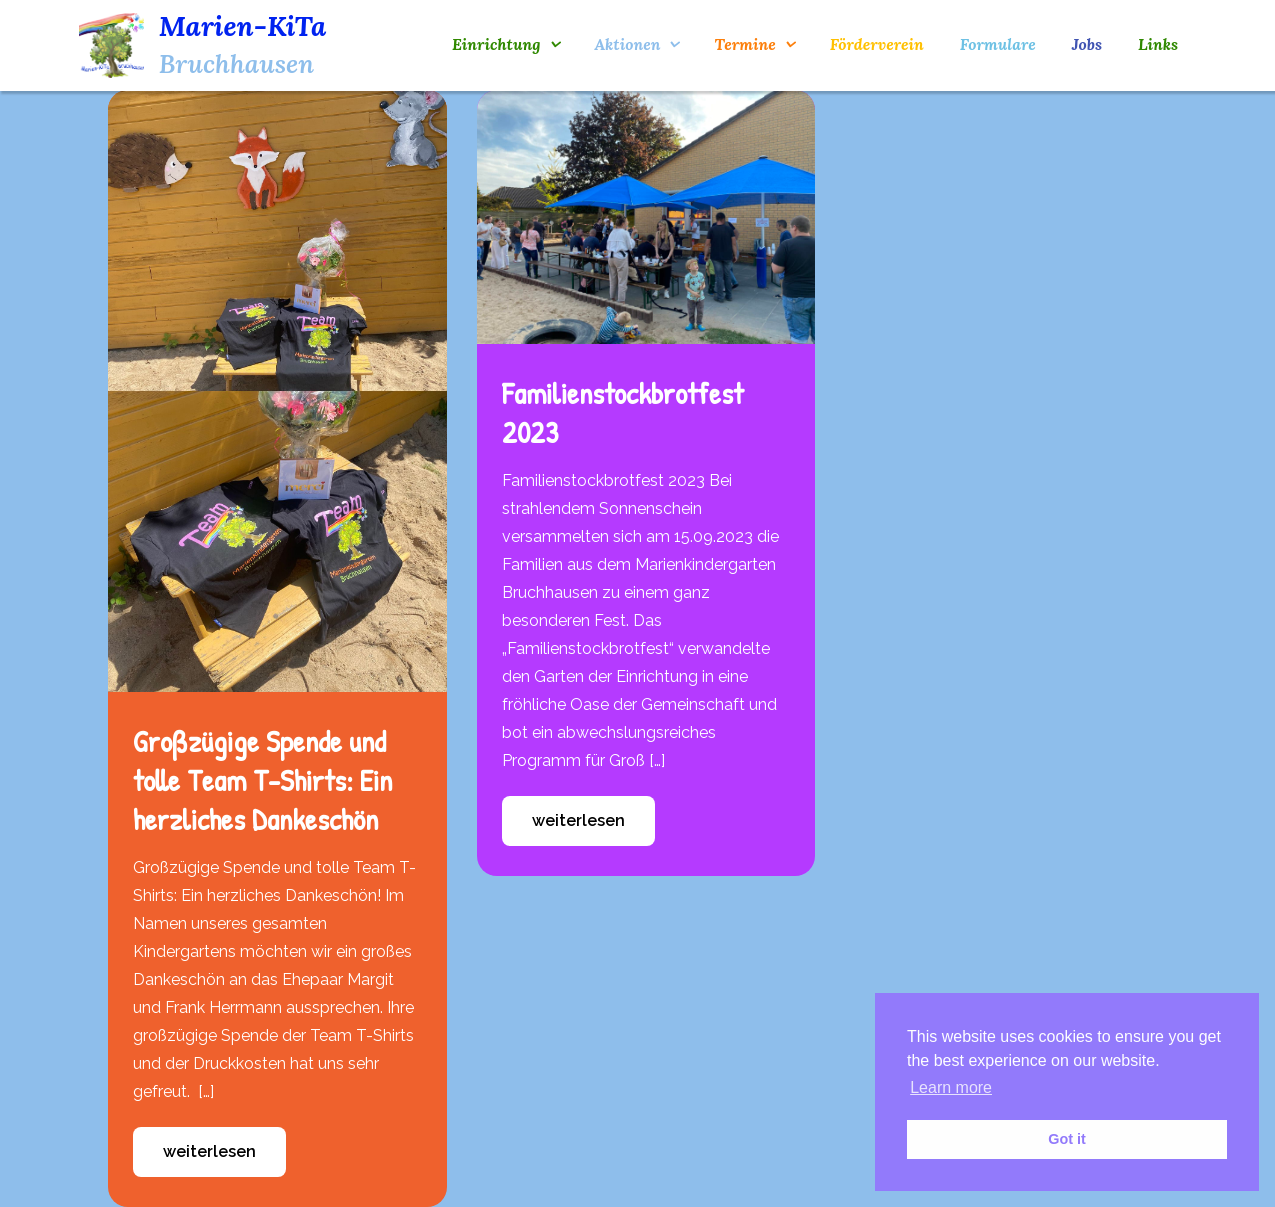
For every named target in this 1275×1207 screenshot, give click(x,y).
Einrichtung (496, 44)
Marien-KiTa (243, 26)
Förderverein (877, 44)
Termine (744, 44)
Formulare (998, 44)
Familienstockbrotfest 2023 (622, 412)
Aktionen (628, 44)
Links (1158, 44)
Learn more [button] (951, 1087)
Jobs (1087, 44)
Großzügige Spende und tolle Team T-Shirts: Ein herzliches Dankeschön (262, 780)
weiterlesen (209, 1151)
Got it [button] (1067, 1139)
